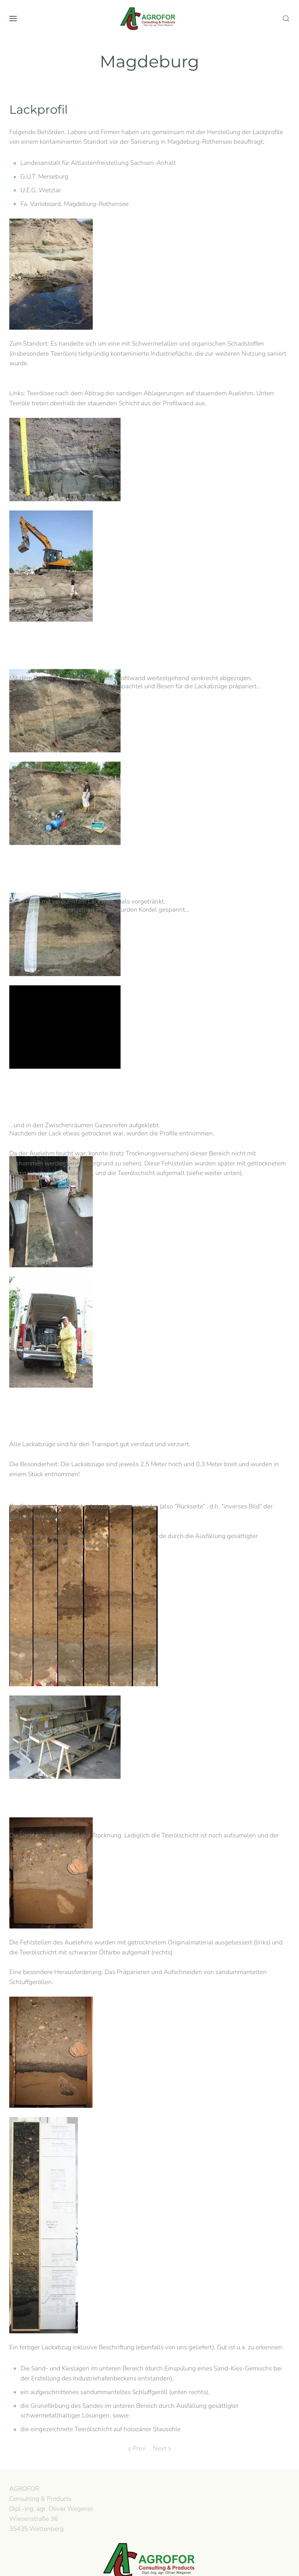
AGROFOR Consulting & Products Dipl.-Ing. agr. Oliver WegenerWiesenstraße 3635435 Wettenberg (51, 2509)
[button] (13, 18)
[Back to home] (149, 18)
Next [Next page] (162, 2448)
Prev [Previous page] (136, 2448)
